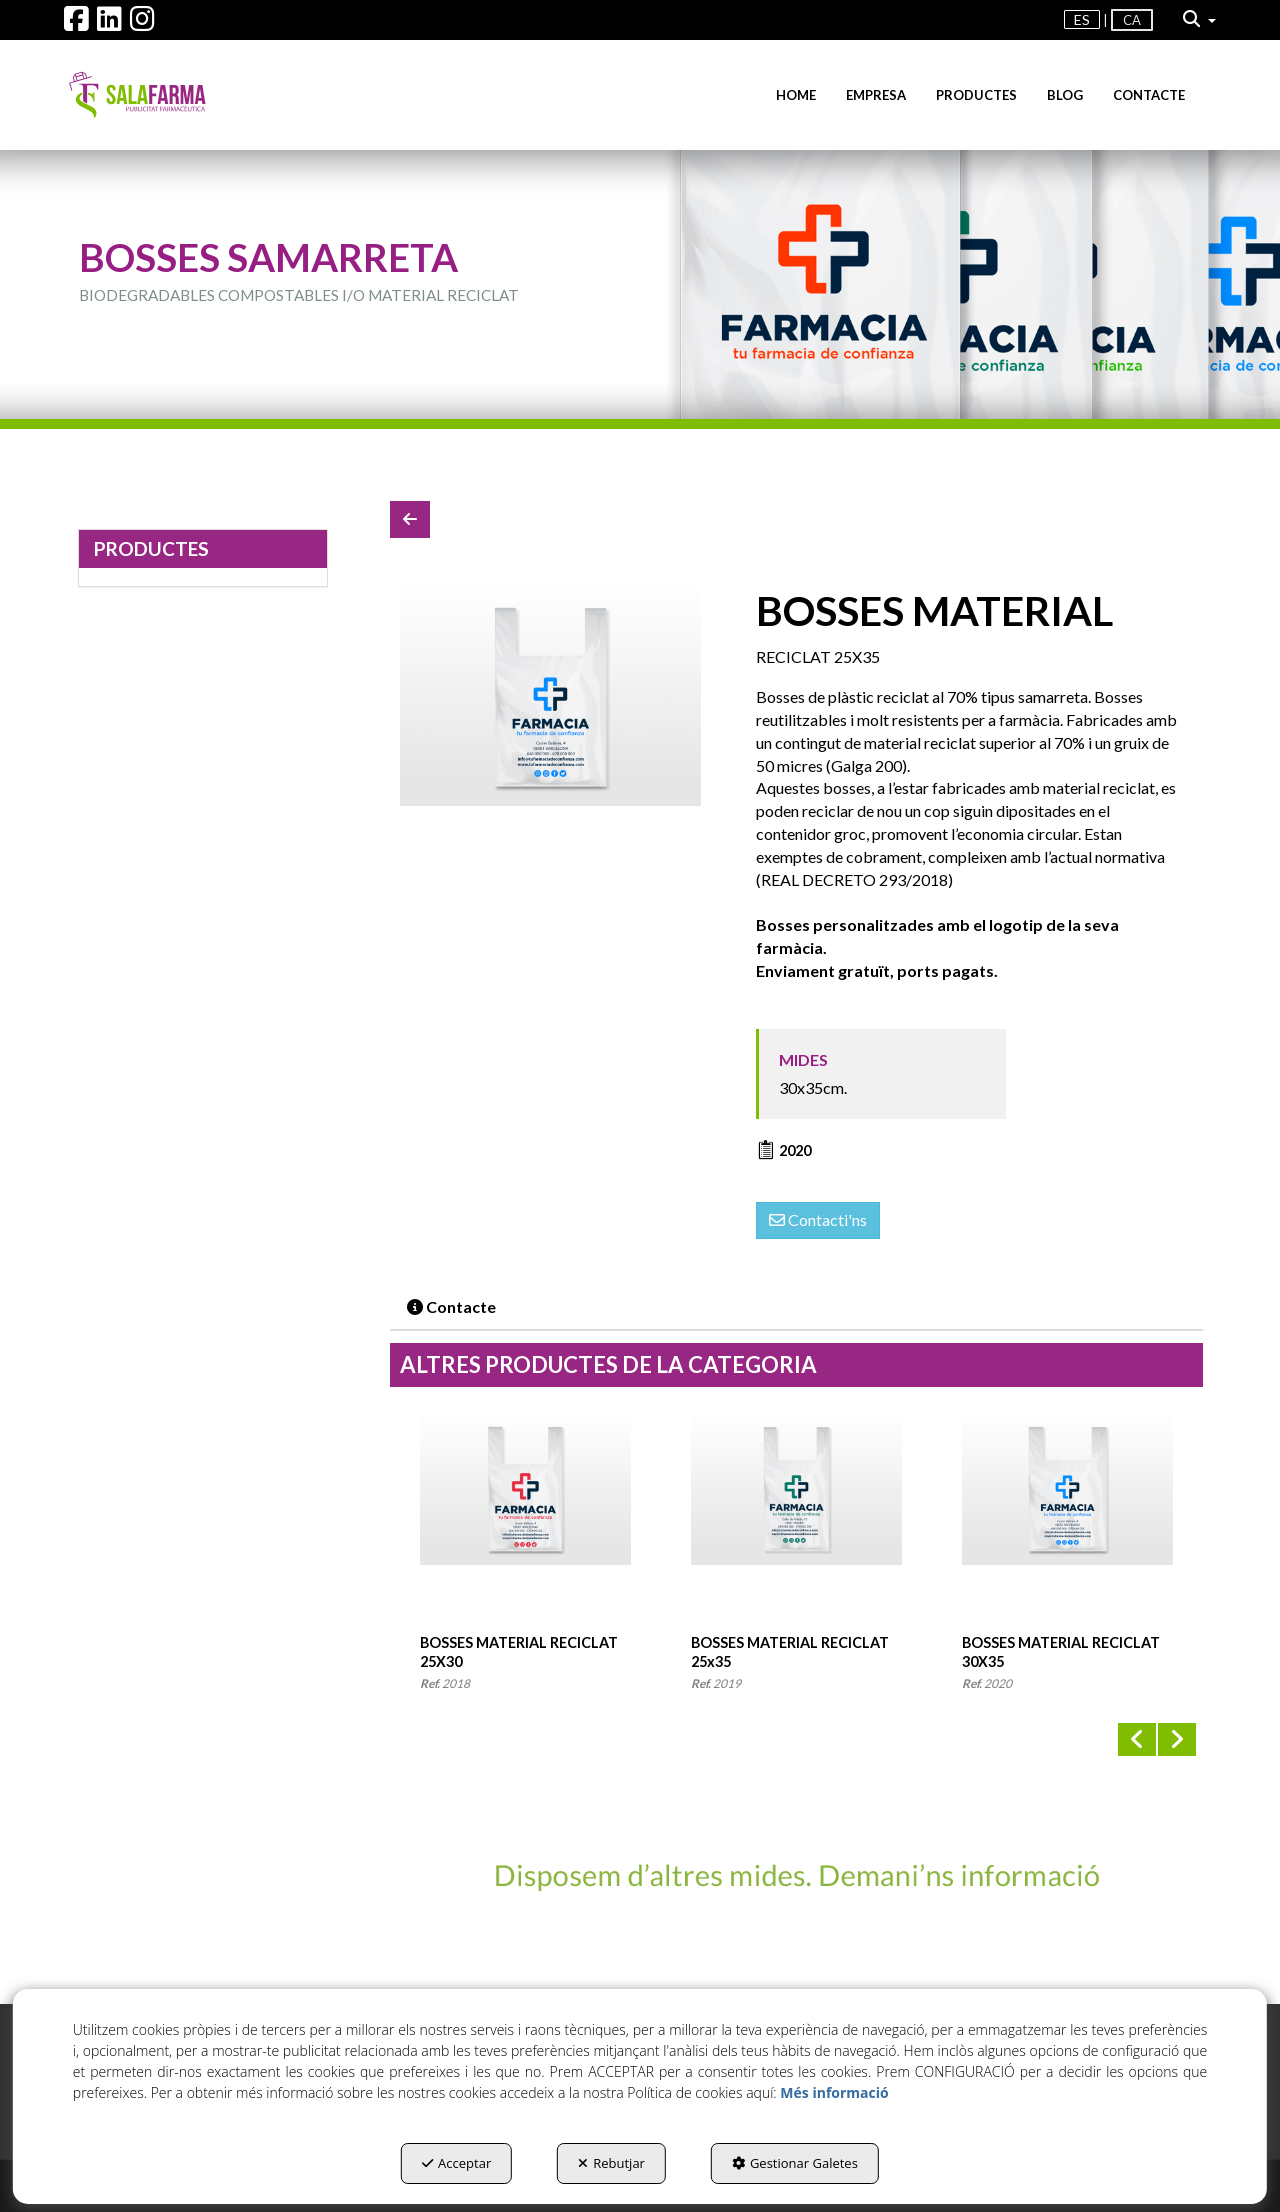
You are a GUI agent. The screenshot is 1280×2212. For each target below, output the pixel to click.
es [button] (1082, 19)
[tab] (452, 1307)
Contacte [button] (451, 1306)
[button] (76, 23)
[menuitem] (1082, 20)
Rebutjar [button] (611, 2163)
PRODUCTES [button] (151, 548)
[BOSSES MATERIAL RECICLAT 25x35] (796, 1523)
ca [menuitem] (1132, 20)
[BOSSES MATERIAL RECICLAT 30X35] (550, 696)
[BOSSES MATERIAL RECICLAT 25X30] (525, 1523)
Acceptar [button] (456, 2163)
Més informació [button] (834, 2092)
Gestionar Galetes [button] (795, 2163)
